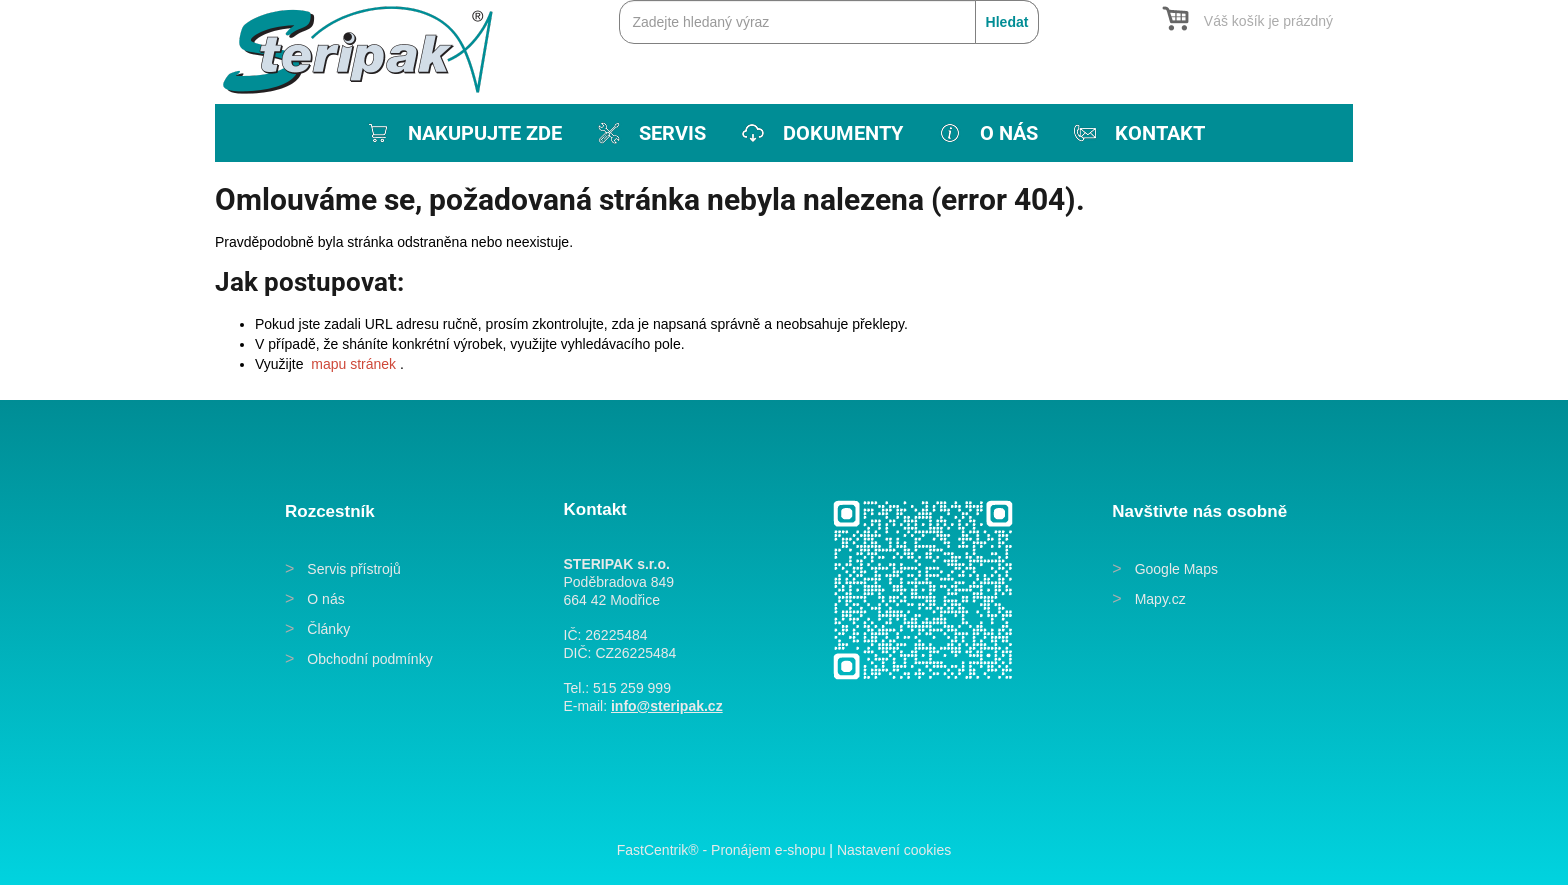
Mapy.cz (1160, 599)
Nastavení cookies (894, 850)
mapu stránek (353, 364)
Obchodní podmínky (369, 659)
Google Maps (1176, 569)
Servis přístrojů (353, 569)
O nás (325, 599)
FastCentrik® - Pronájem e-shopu (721, 850)
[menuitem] (462, 133)
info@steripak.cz (667, 706)
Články (328, 629)
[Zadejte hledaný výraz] (829, 22)
